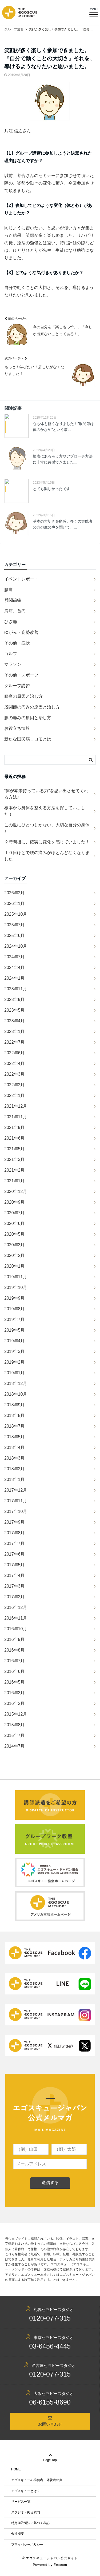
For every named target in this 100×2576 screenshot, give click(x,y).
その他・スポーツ (21, 675)
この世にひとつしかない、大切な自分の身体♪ (47, 828)
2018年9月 (14, 1405)
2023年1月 (14, 1031)
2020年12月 (15, 1191)
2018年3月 (14, 1458)
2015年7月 (14, 1735)
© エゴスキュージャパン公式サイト (50, 2558)
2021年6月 (14, 1138)
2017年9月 (14, 1522)
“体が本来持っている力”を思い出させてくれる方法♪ (46, 793)
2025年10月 (15, 914)
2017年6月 (14, 1554)
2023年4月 (14, 1021)
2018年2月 (14, 1469)
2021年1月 (14, 1181)
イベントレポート (21, 579)
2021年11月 (15, 1117)
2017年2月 (14, 1597)
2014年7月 (14, 1746)
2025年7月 (14, 925)
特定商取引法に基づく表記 (30, 2523)
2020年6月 (14, 1223)
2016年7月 (14, 1660)
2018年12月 (15, 1383)
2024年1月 (14, 978)
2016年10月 (15, 1628)
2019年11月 (15, 1277)
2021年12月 (15, 1106)
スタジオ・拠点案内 (25, 2512)
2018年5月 (14, 1437)
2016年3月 (14, 1692)
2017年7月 (14, 1543)
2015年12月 (15, 1714)
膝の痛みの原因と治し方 (27, 717)
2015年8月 (14, 1724)
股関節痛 (12, 600)
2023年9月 (14, 999)
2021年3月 (14, 1159)
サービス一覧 (20, 2501)
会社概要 (17, 2533)
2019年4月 (14, 1341)
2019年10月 (15, 1287)
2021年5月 (14, 1149)
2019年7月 (14, 1319)
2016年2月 (14, 1703)
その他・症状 (17, 643)
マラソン (12, 664)
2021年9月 (14, 1127)
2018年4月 (14, 1447)
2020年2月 (14, 1255)
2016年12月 (15, 1607)
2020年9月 (14, 1202)
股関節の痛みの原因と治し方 (32, 707)
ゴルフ (10, 653)
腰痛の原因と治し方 (23, 696)
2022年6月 (14, 1053)
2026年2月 (14, 893)
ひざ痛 (10, 621)
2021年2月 (14, 1170)
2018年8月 (14, 1415)
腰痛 (8, 589)
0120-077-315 (50, 2318)
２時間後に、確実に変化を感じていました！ (47, 842)
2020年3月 (14, 1245)
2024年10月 (15, 946)
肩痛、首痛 (15, 611)
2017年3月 (14, 1586)
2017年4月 (14, 1575)
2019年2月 (14, 1362)
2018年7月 (14, 1426)
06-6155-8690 (50, 2402)
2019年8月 (14, 1309)
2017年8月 (14, 1533)
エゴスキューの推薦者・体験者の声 (36, 2480)
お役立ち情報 (17, 728)
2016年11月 (15, 1618)
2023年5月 (14, 1010)
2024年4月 (14, 967)
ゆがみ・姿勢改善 (21, 632)
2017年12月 (15, 1490)
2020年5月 (14, 1234)
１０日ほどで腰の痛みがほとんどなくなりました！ (47, 855)
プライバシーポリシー (27, 2544)
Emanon (60, 2565)
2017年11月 (15, 1501)
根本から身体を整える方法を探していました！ (44, 811)
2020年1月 (14, 1266)
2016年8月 (14, 1650)
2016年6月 (14, 1671)
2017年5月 (14, 1565)
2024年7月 (14, 957)
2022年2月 (14, 1085)
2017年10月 (15, 1511)
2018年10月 (15, 1394)
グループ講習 (17, 685)
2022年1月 (14, 1095)
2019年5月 (14, 1330)
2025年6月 (14, 935)
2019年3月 (14, 1351)
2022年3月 (14, 1074)
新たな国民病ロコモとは (27, 739)
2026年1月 (14, 903)
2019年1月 (14, 1373)
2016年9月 (14, 1639)
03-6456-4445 (50, 2346)
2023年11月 (15, 989)
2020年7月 (14, 1213)
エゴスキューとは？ (25, 2491)
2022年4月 (14, 1063)
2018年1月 (14, 1479)
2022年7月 (14, 1042)
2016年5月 (14, 1682)
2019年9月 (14, 1298)
